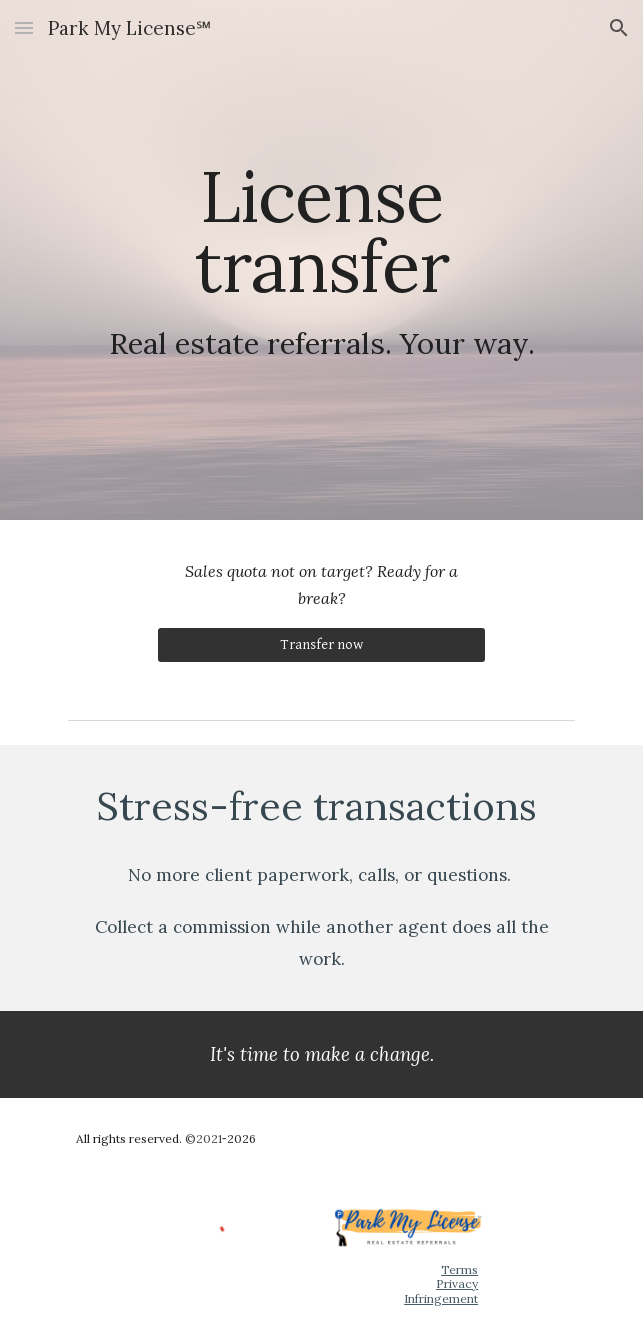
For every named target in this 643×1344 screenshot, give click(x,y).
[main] (321, 260)
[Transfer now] (321, 645)
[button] (24, 27)
